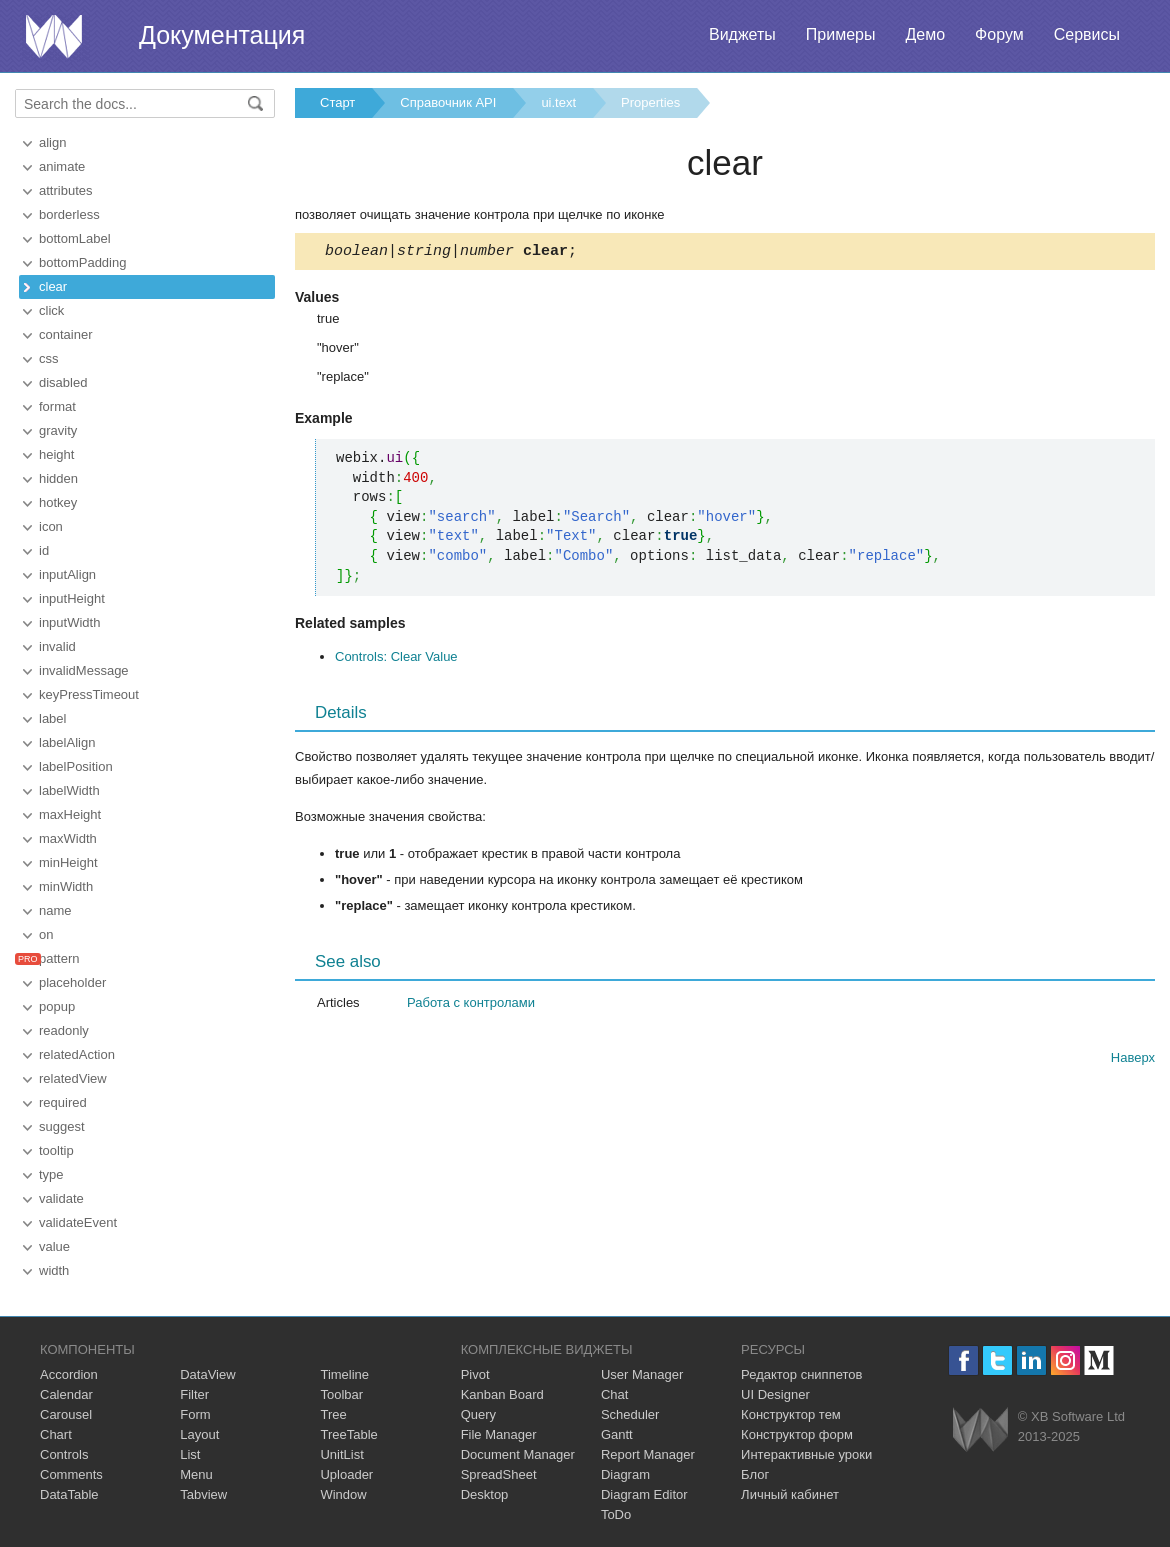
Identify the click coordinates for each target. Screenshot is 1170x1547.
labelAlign (67, 742)
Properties (650, 102)
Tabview (203, 1494)
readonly (64, 1030)
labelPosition (76, 766)
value (54, 1246)
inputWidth (69, 622)
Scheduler (630, 1414)
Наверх (1133, 1060)
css (49, 358)
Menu (196, 1474)
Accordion (69, 1374)
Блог (755, 1474)
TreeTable (348, 1434)
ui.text (558, 102)
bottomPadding (82, 262)
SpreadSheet (499, 1474)
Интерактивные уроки (806, 1454)
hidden (58, 478)
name (55, 910)
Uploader (346, 1474)
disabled (63, 382)
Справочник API (448, 102)
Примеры (841, 34)
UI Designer (775, 1394)
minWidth (66, 886)
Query (478, 1414)
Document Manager (518, 1454)
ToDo (616, 1514)
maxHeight (70, 814)
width (54, 1270)
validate (61, 1198)
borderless (69, 214)
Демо (925, 34)
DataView (207, 1374)
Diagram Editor (644, 1494)
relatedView (73, 1078)
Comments (71, 1474)
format (57, 406)
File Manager (499, 1434)
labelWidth (69, 790)
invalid (57, 646)
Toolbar (341, 1394)
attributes (65, 190)
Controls (64, 1454)
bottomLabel (75, 238)
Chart (56, 1434)
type (51, 1174)
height (56, 454)
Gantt (617, 1434)
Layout (199, 1434)
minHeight (68, 862)
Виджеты (742, 34)
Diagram (625, 1474)
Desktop (485, 1494)
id (44, 550)
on (46, 934)
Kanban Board (502, 1394)
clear (53, 286)
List (190, 1454)
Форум (999, 34)
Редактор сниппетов (801, 1374)
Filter (194, 1394)
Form (195, 1414)
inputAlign (67, 574)
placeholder (72, 982)
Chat (614, 1394)
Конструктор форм (797, 1434)
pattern (59, 958)
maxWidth (68, 838)
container (65, 334)
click (51, 310)
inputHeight (72, 598)
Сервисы (1087, 34)
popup (57, 1006)
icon (51, 526)
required (63, 1102)
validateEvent (78, 1222)
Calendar (66, 1394)
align (52, 142)
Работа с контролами (471, 1005)
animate (62, 166)
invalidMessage (84, 670)
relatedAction (77, 1054)
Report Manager (648, 1454)
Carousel (66, 1414)
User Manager (642, 1374)
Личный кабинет (790, 1494)
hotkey (58, 502)
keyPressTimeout (89, 694)
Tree (333, 1414)
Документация (222, 35)
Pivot (475, 1374)
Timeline (344, 1374)
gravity (58, 430)
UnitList (341, 1454)
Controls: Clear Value (396, 659)
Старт (337, 102)
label (52, 718)
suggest (62, 1126)
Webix (980, 1429)
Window (343, 1494)
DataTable (69, 1494)
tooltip (56, 1150)
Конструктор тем (791, 1414)
